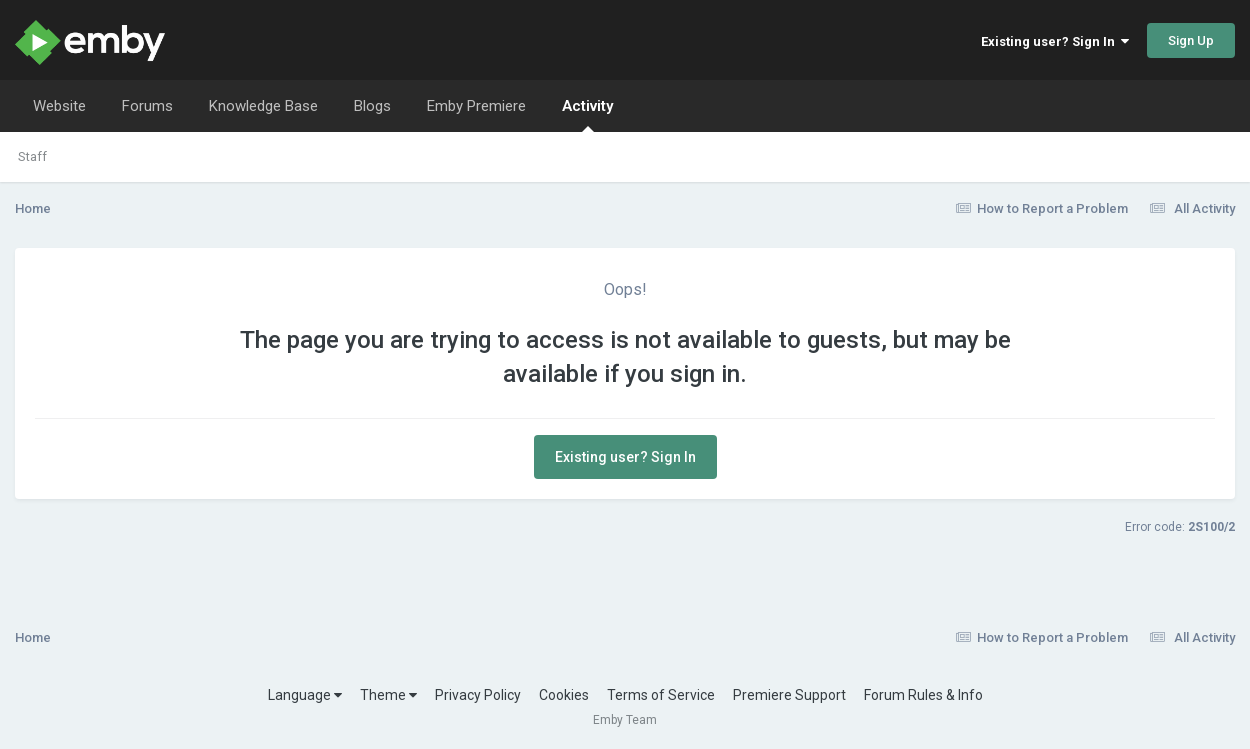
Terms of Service (661, 695)
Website (59, 106)
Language (305, 695)
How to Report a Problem (1042, 208)
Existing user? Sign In (1055, 41)
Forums (147, 106)
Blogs (372, 106)
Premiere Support (789, 695)
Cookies (564, 695)
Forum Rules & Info (923, 695)
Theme (388, 695)
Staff (32, 156)
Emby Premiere (476, 106)
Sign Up (1191, 40)
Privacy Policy (478, 695)
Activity (587, 114)
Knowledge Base (263, 106)
